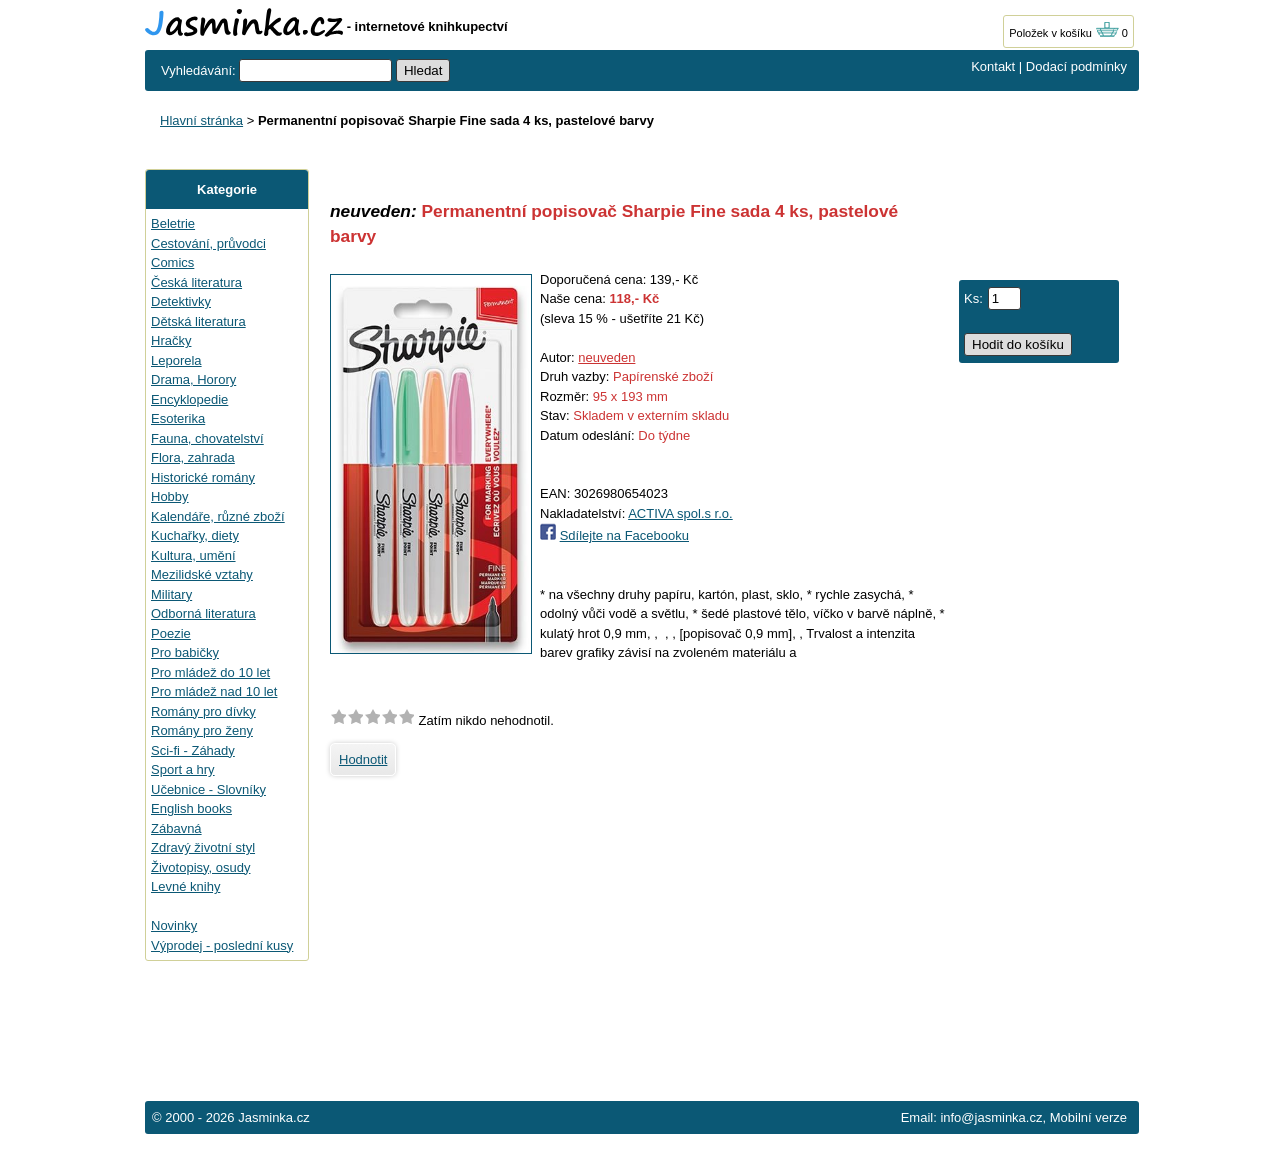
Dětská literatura (198, 321)
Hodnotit (363, 759)
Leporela (176, 360)
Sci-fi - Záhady (193, 750)
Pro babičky (185, 652)
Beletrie (173, 223)
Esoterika (178, 418)
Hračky (171, 340)
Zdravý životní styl (203, 847)
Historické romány (203, 477)
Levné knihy (185, 886)
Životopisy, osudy (200, 867)
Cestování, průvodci (208, 243)
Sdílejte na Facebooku (624, 535)
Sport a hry (183, 769)
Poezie (171, 633)
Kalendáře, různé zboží (218, 516)
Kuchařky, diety (195, 535)
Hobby (170, 496)
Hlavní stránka (201, 120)
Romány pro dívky (203, 711)
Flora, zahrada (193, 457)
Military (171, 594)
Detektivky (181, 301)
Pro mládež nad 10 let (214, 691)
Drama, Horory (193, 379)
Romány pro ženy (202, 730)
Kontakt (993, 66)
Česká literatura (196, 282)
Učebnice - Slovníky (208, 789)
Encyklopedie (189, 399)
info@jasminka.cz (991, 1117)
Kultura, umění (193, 555)
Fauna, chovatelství (207, 438)
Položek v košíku (1064, 33)
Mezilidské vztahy (202, 574)
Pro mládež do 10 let (210, 672)
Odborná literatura (203, 613)
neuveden (606, 357)
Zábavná (176, 828)
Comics (172, 262)
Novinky (174, 925)
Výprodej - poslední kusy (222, 945)
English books (191, 808)
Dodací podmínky (1076, 66)
